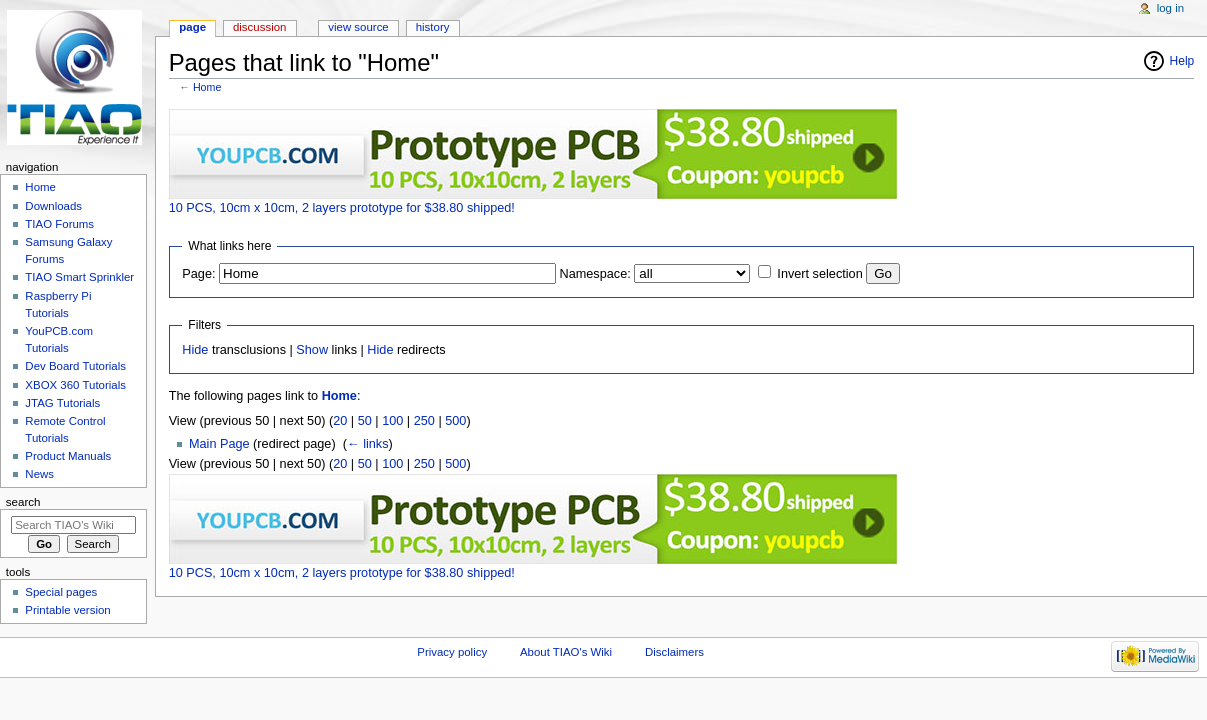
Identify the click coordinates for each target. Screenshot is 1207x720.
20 (340, 421)
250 (424, 421)
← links (368, 444)
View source (358, 27)
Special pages (61, 592)
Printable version (67, 610)
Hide (195, 350)
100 (392, 421)
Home (207, 87)
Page (192, 27)
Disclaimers (674, 652)
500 (455, 421)
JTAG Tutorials (62, 403)
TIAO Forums (59, 224)
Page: (198, 274)
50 (365, 421)
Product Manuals (68, 456)
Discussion (259, 27)
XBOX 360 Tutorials (75, 385)
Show (312, 350)
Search (23, 502)
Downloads (53, 206)
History (433, 27)
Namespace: (595, 274)
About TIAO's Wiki (566, 652)
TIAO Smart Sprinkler (79, 277)
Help (1182, 61)
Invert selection (819, 274)
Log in (1170, 8)
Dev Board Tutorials (75, 366)
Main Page (219, 444)
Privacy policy (452, 652)
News (39, 474)
